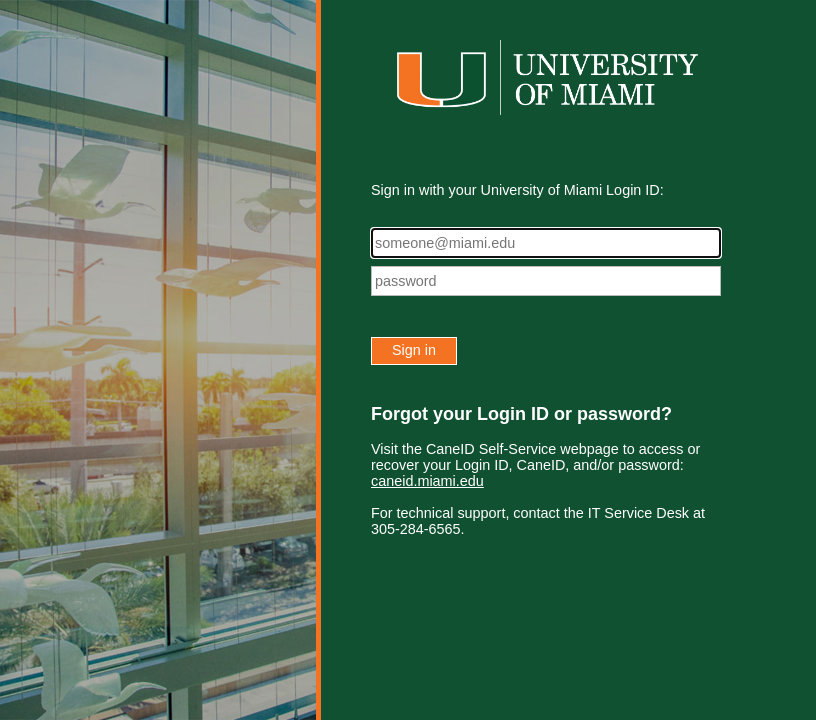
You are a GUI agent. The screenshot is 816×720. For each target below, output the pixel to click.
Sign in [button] (414, 350)
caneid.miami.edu (427, 481)
